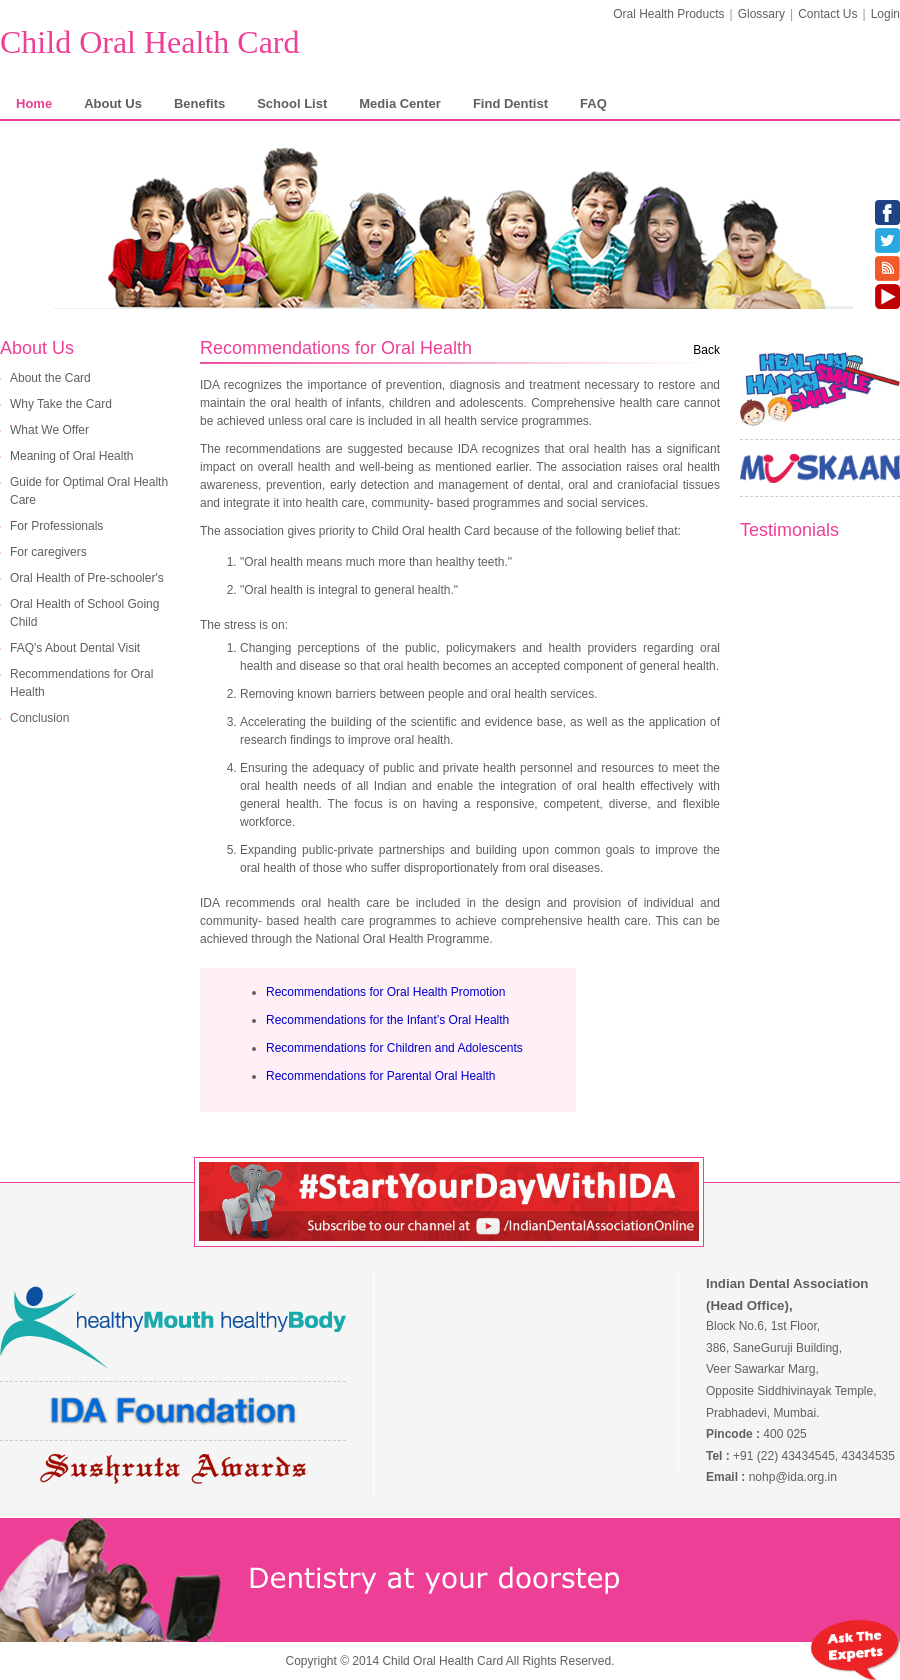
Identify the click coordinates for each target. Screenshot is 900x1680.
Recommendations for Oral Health (81, 683)
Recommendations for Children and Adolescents (394, 1048)
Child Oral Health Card (149, 42)
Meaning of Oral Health (71, 456)
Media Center (400, 103)
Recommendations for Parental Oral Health (380, 1076)
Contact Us (827, 14)
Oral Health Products (668, 14)
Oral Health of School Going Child (84, 613)
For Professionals (56, 526)
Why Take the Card (61, 404)
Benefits (199, 103)
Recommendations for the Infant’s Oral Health (387, 1020)
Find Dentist (510, 103)
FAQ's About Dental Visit (75, 648)
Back (706, 350)
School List (292, 103)
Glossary (761, 14)
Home (34, 103)
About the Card (50, 378)
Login (885, 14)
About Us (113, 103)
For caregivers (48, 552)
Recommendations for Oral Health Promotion (385, 992)
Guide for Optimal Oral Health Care (89, 491)
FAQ (593, 103)
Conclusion (39, 718)
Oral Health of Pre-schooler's (87, 578)
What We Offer (49, 430)
